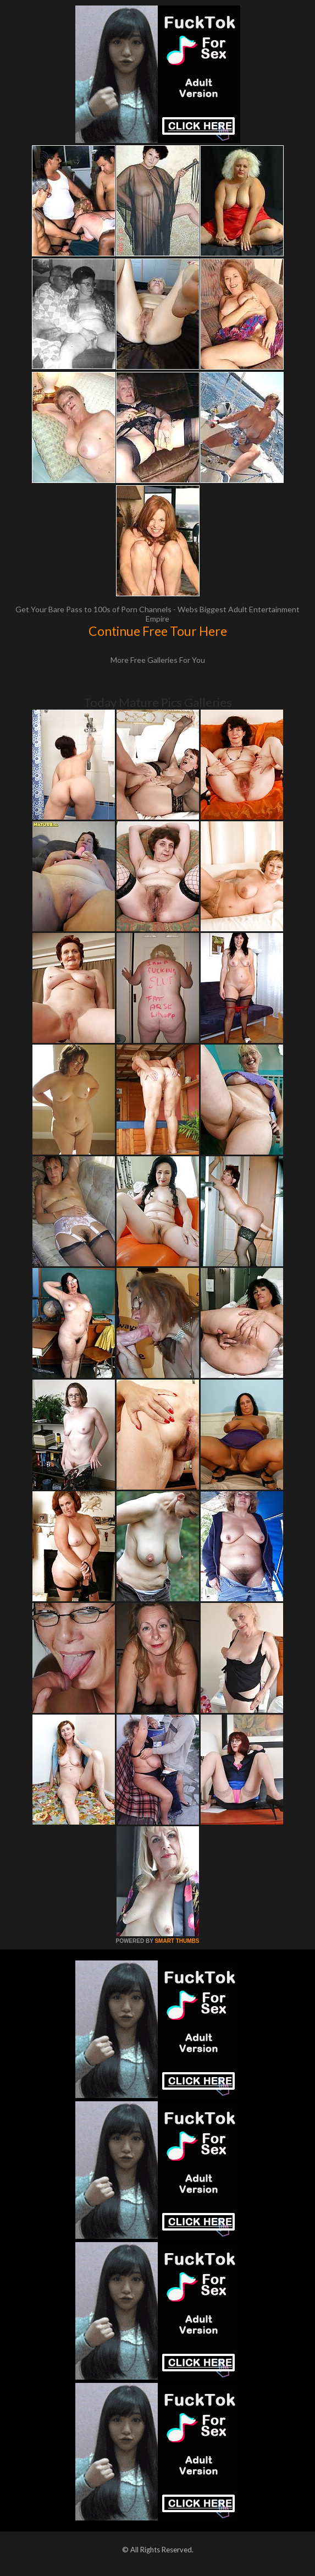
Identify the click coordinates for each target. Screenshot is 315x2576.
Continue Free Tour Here (158, 631)
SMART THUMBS (176, 1941)
